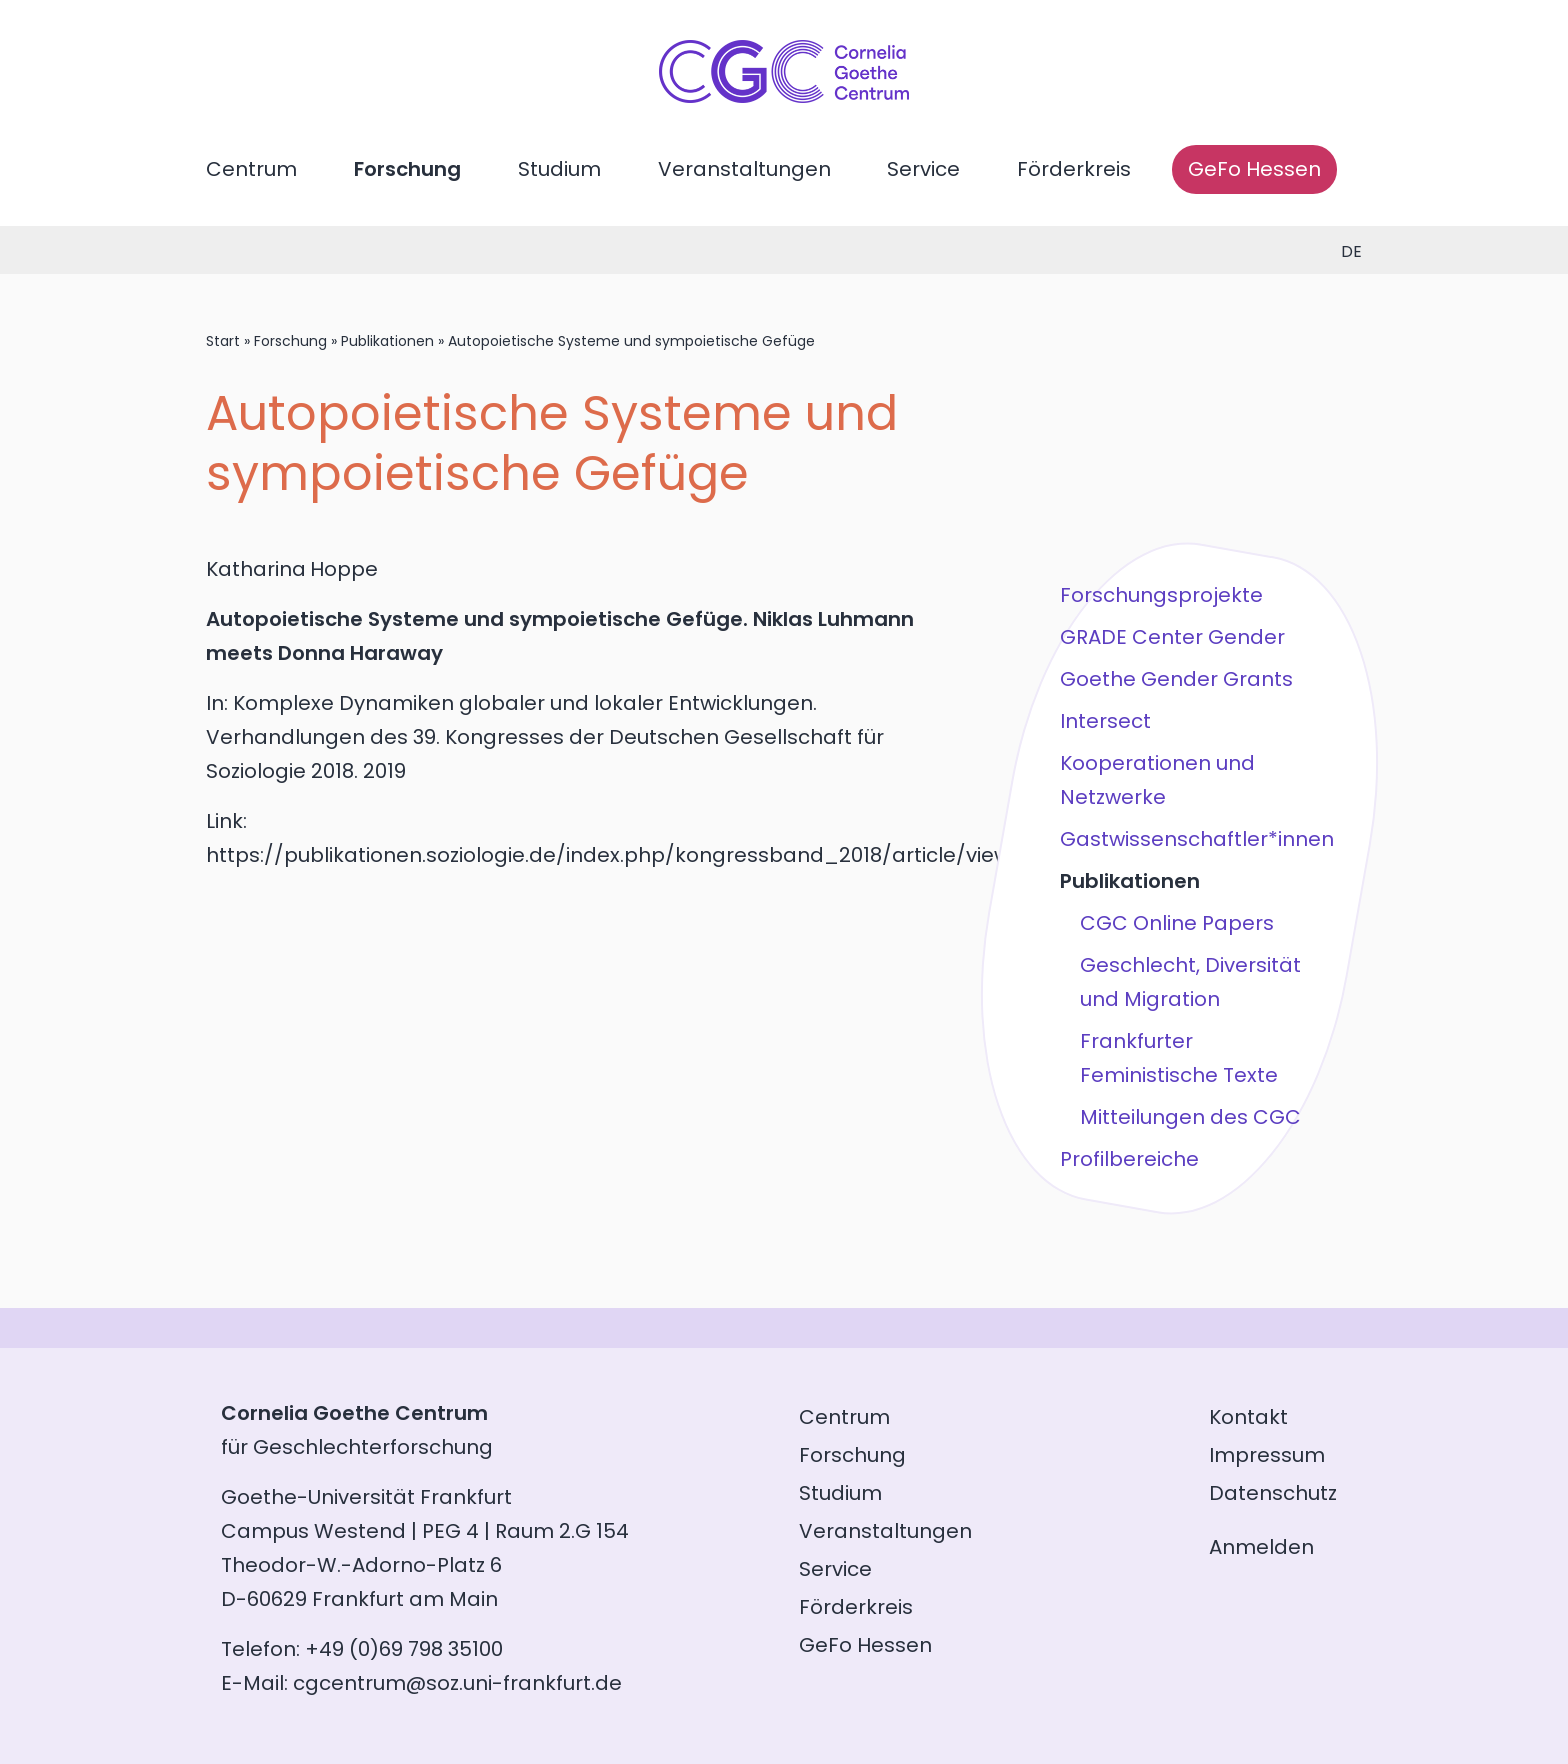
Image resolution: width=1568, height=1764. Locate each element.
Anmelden (1261, 1547)
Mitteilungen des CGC (1190, 1117)
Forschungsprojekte (1161, 595)
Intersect (1105, 721)
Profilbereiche (1129, 1159)
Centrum (251, 169)
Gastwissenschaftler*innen (1197, 839)
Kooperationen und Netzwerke (1157, 780)
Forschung (407, 169)
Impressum (1267, 1455)
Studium (559, 169)
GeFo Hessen (1254, 169)
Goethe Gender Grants (1176, 679)
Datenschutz (1273, 1493)
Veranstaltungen (744, 169)
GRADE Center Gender (1172, 637)
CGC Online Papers (1177, 923)
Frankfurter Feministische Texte (1179, 1058)
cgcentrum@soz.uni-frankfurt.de (457, 1683)
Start (223, 341)
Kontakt (1248, 1417)
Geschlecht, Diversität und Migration (1190, 982)
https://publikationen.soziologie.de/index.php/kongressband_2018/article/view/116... (632, 855)
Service (923, 169)
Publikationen (387, 341)
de (1351, 251)
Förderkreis (1074, 169)
